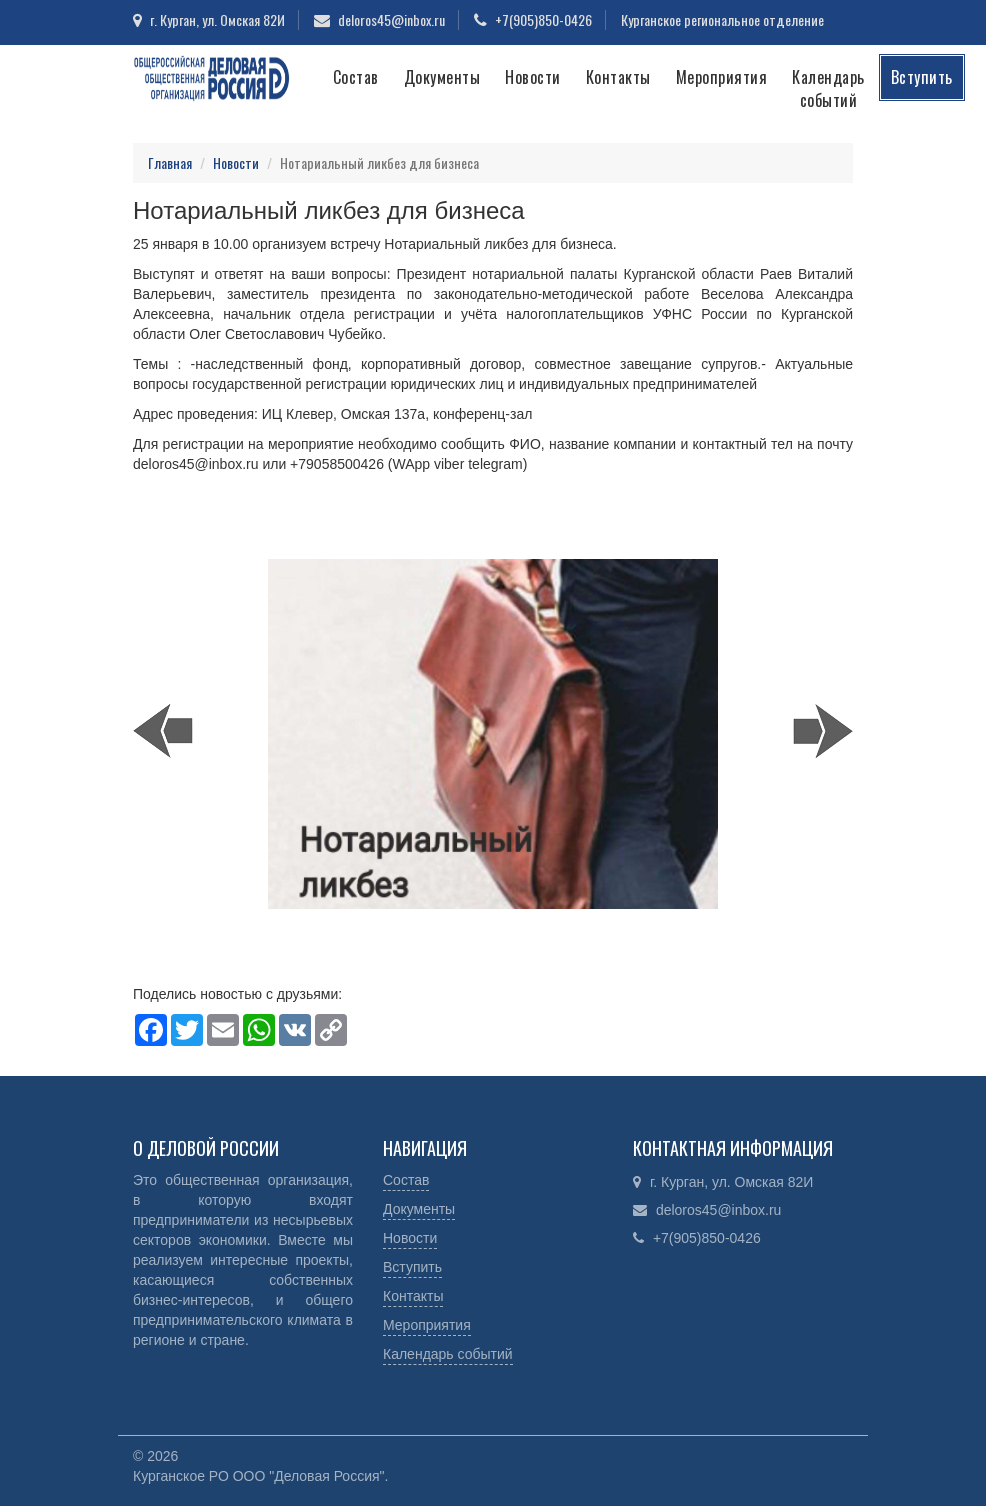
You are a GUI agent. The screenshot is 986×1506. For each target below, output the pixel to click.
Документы (442, 77)
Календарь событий (828, 88)
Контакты (618, 77)
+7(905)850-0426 (543, 19)
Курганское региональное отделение (722, 19)
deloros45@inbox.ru (391, 19)
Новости (533, 77)
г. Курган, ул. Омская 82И (217, 19)
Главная (170, 162)
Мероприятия (722, 77)
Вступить (922, 77)
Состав (356, 77)
